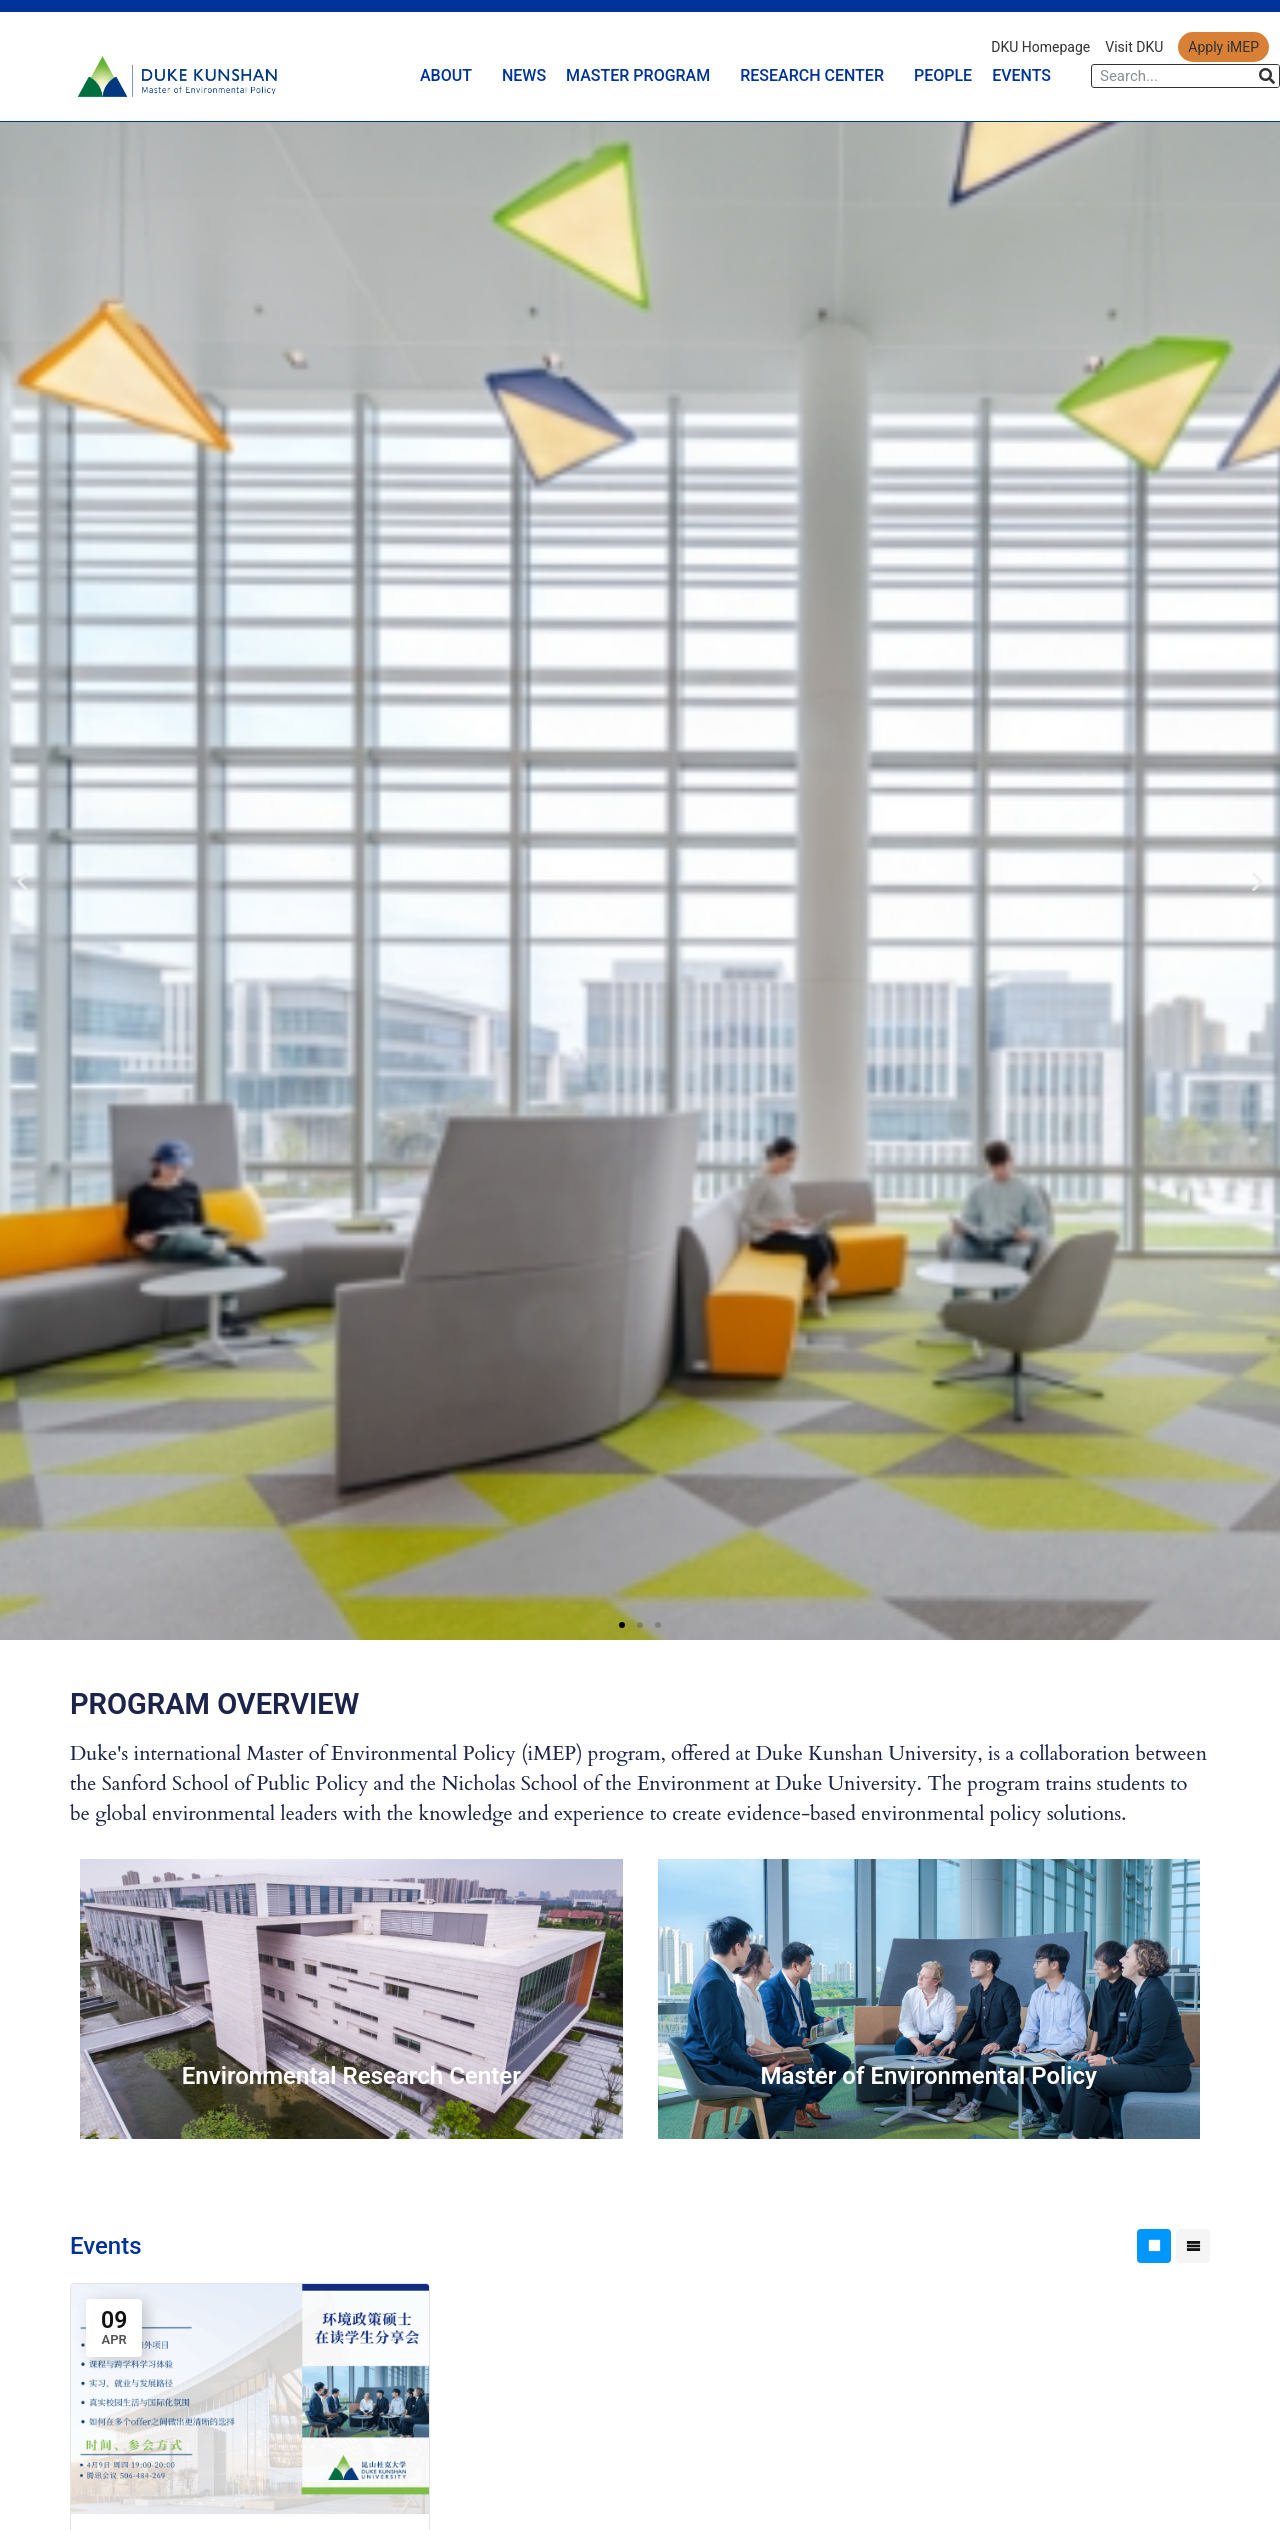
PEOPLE (943, 75)
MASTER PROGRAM (643, 76)
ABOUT (451, 76)
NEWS (524, 75)
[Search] (1267, 76)
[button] (22, 880)
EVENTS (1021, 75)
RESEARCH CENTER (817, 76)
